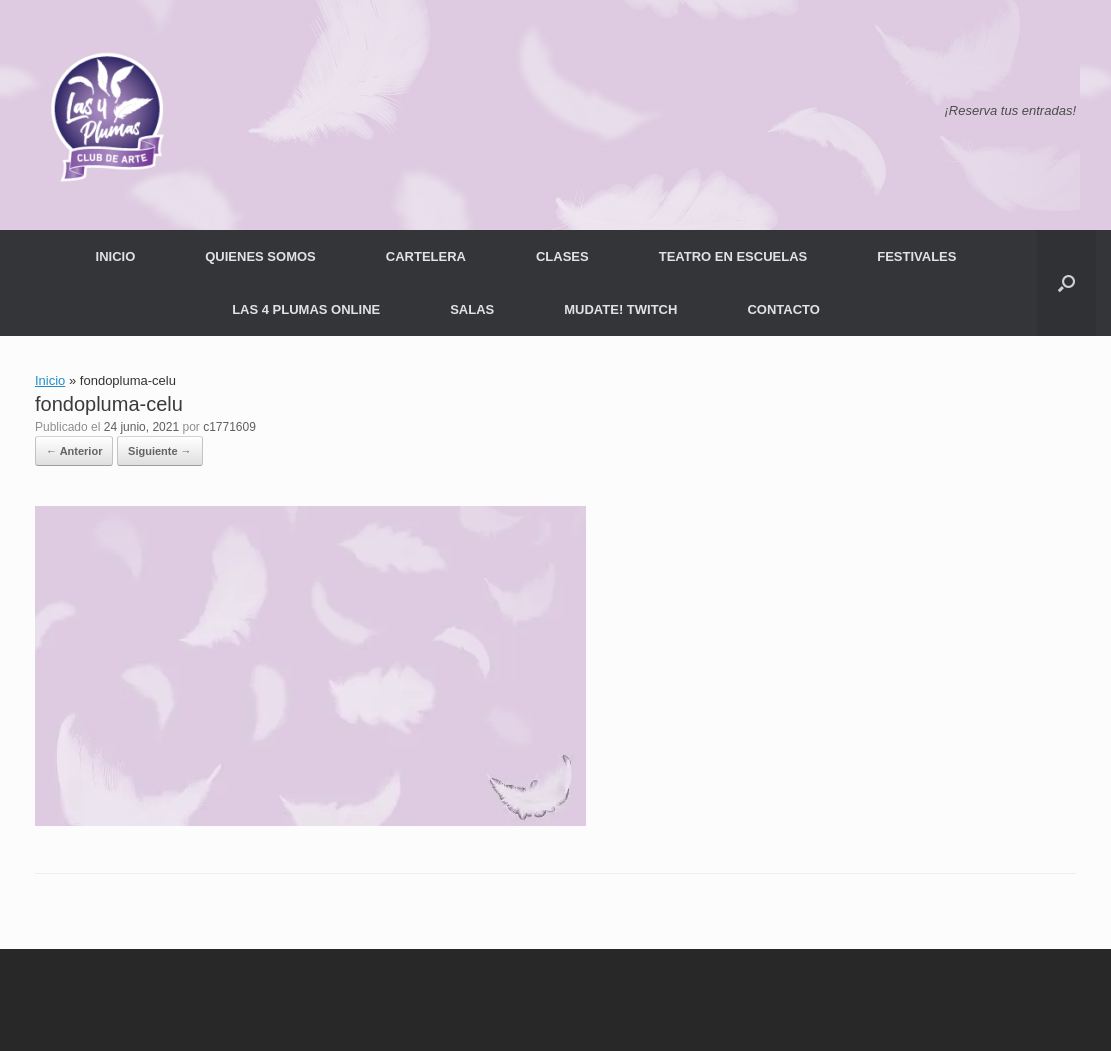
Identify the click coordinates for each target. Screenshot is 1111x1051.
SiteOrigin (588, 1012)
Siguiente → (160, 451)
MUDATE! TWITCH (620, 309)
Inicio (50, 380)
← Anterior (74, 451)
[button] (1066, 283)
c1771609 (229, 427)
